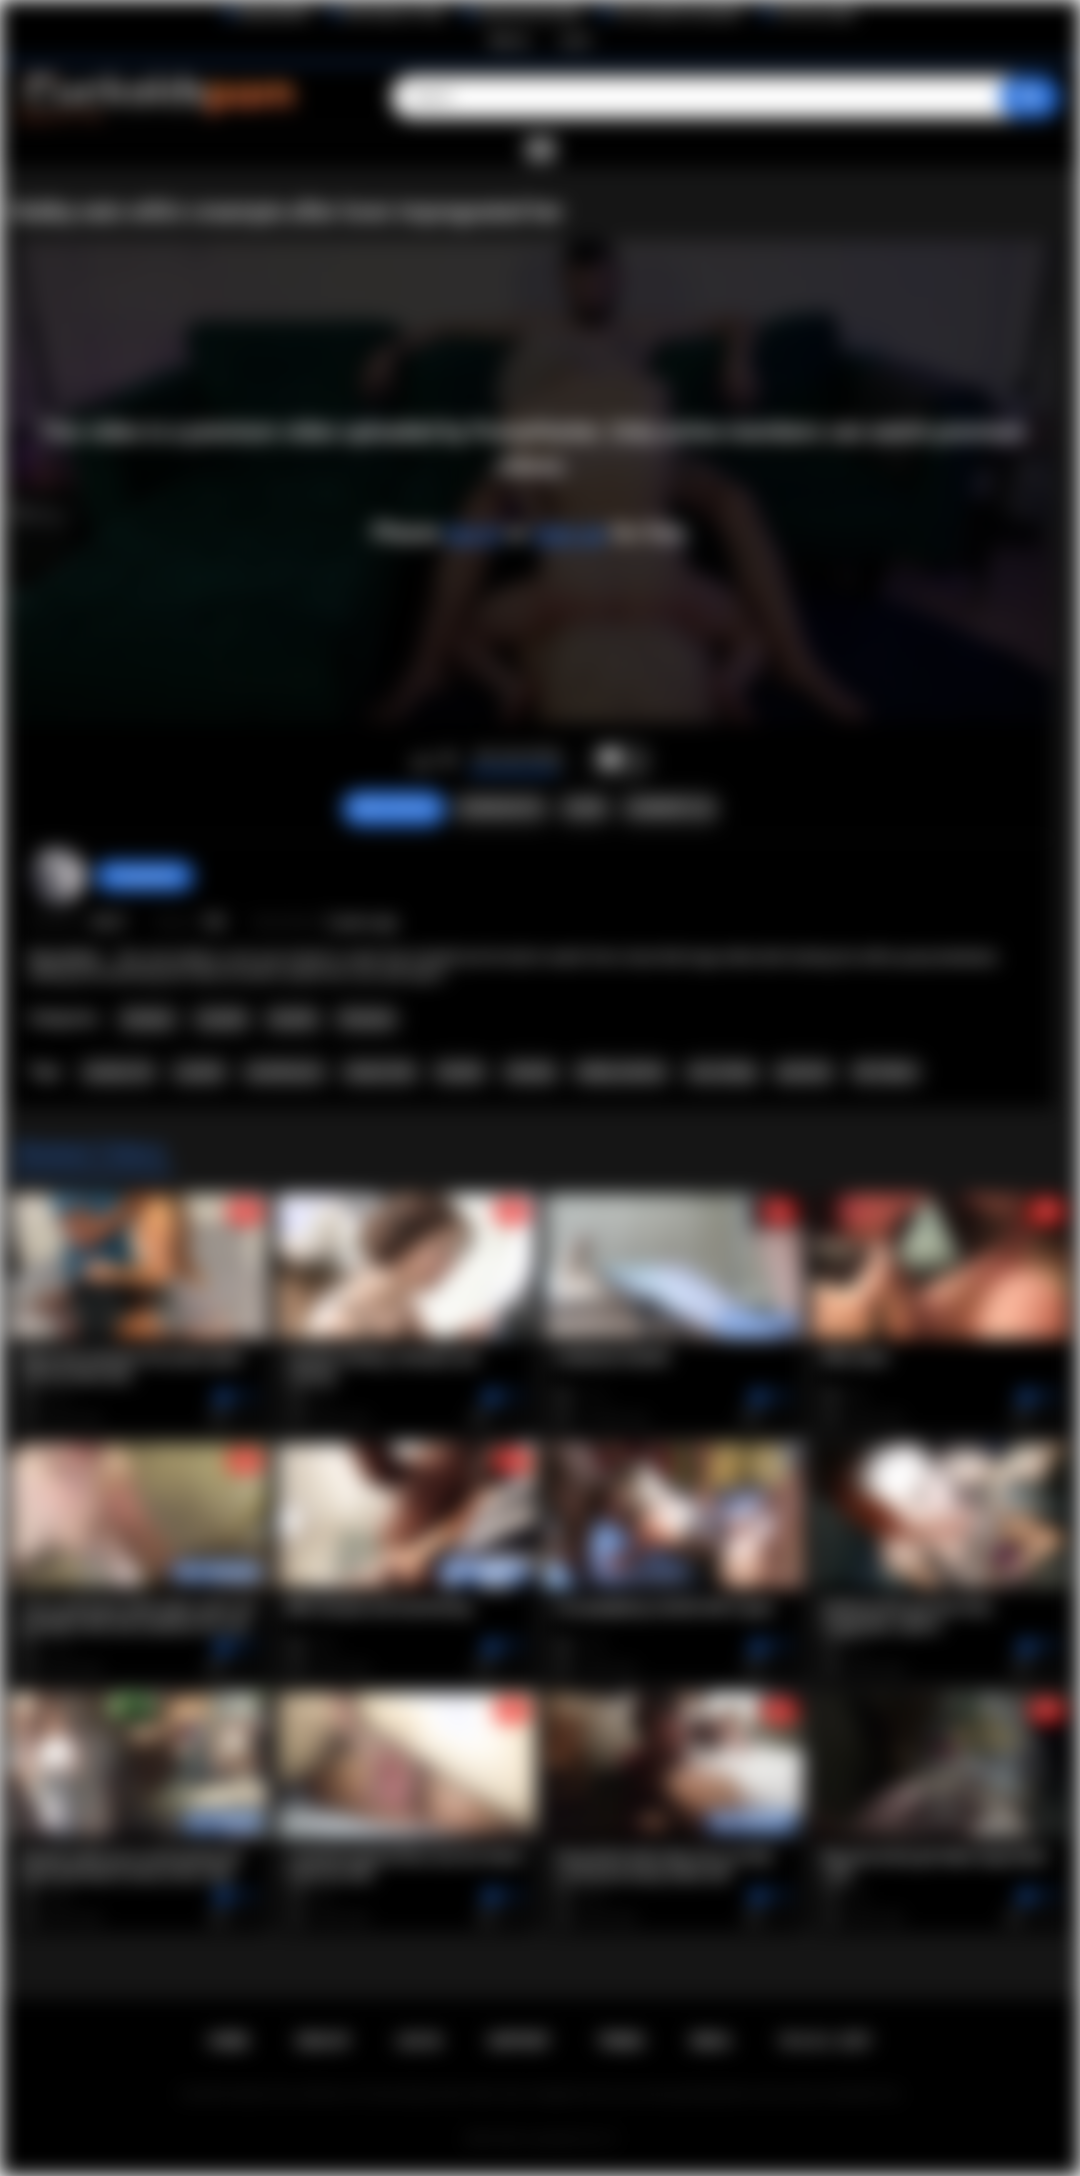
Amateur (148, 1019)
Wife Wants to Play (394, 13)
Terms (620, 2041)
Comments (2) (669, 808)
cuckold (199, 1072)
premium (804, 1072)
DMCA (711, 2041)
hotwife (460, 1072)
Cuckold (222, 1019)
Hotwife (293, 1019)
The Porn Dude (815, 13)
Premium (366, 1019)
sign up (569, 532)
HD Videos (885, 1072)
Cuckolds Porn (564, 2139)
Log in (575, 40)
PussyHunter (144, 876)
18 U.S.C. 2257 (824, 2041)
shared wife (379, 1072)
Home (229, 2041)
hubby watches (621, 1072)
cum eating (721, 1072)
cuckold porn (284, 1072)
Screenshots (500, 808)
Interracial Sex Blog (529, 13)
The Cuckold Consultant (677, 13)
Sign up (509, 40)
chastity (530, 1072)
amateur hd (118, 1072)
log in (473, 532)
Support (519, 2041)
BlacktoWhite (274, 13)
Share (585, 808)
